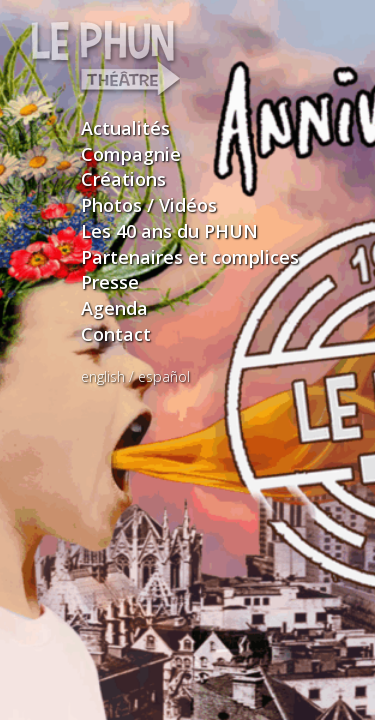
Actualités (125, 128)
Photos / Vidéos (149, 205)
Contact (116, 334)
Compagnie (131, 154)
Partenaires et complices (190, 257)
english (103, 376)
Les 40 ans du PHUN (169, 231)
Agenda (114, 308)
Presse (110, 282)
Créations (123, 179)
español (164, 376)
